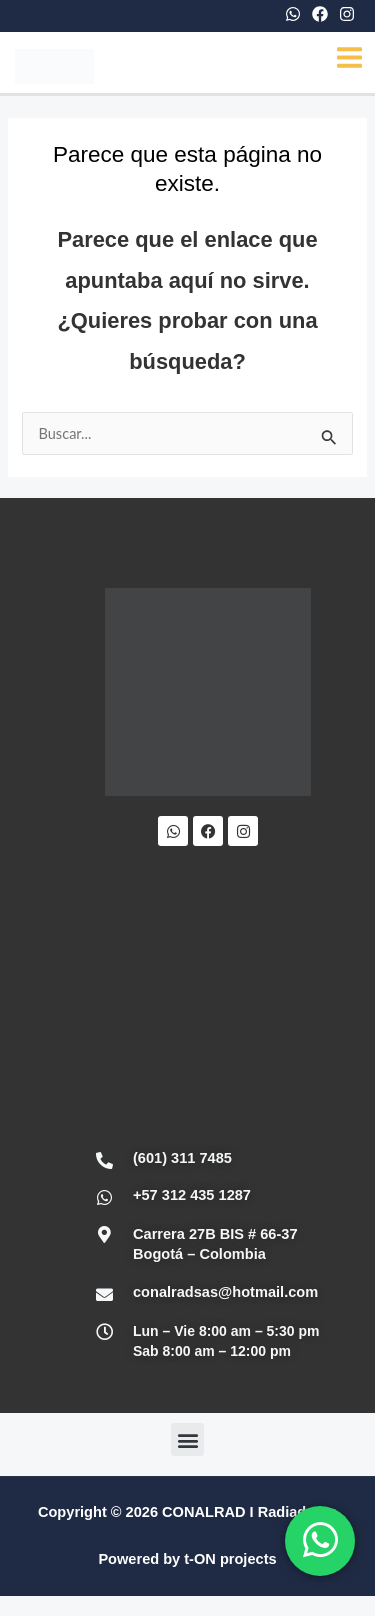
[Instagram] (347, 14)
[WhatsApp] (293, 14)
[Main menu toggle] (349, 57)
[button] (187, 1439)
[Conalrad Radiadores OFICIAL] (208, 999)
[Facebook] (320, 14)
